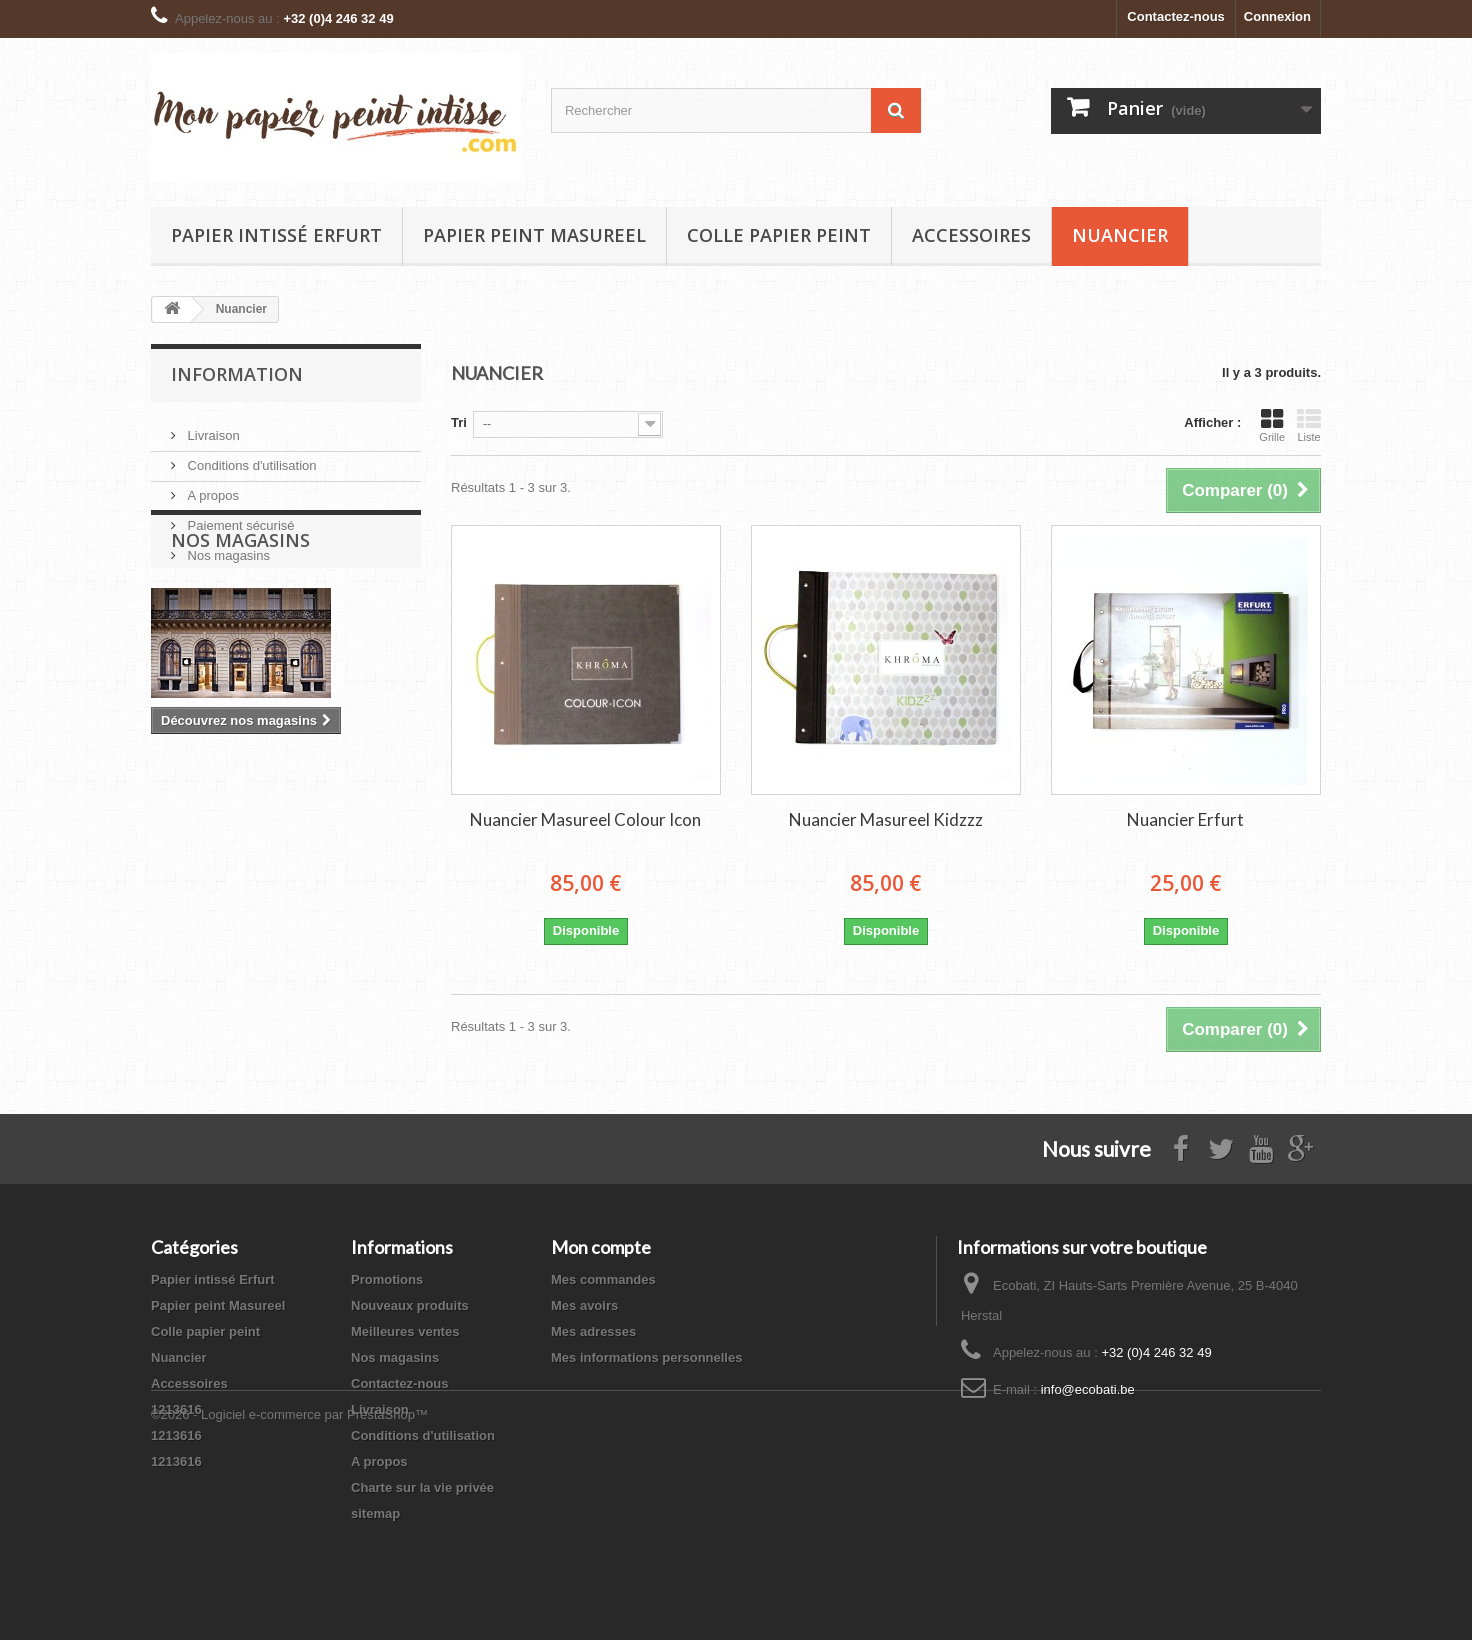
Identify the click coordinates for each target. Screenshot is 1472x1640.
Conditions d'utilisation (250, 457)
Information (237, 374)
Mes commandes (603, 1279)
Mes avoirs (584, 1305)
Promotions (387, 1279)
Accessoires (971, 235)
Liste (1309, 425)
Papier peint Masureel (534, 235)
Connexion (1277, 16)
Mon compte (601, 1247)
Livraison (212, 427)
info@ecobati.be (1088, 1389)
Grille (1272, 425)
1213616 (176, 1409)
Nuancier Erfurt (1185, 819)
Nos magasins (227, 547)
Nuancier (1120, 235)
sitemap (375, 1513)
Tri (459, 422)
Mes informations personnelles (646, 1357)
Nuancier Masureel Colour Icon (585, 819)
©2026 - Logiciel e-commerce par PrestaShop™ (289, 1585)
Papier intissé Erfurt (276, 235)
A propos (211, 487)
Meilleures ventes (405, 1331)
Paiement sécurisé (239, 517)
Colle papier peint (779, 235)
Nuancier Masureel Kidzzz (886, 819)
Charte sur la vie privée (422, 1487)
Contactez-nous (1176, 16)
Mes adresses (593, 1331)
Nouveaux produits (410, 1305)
